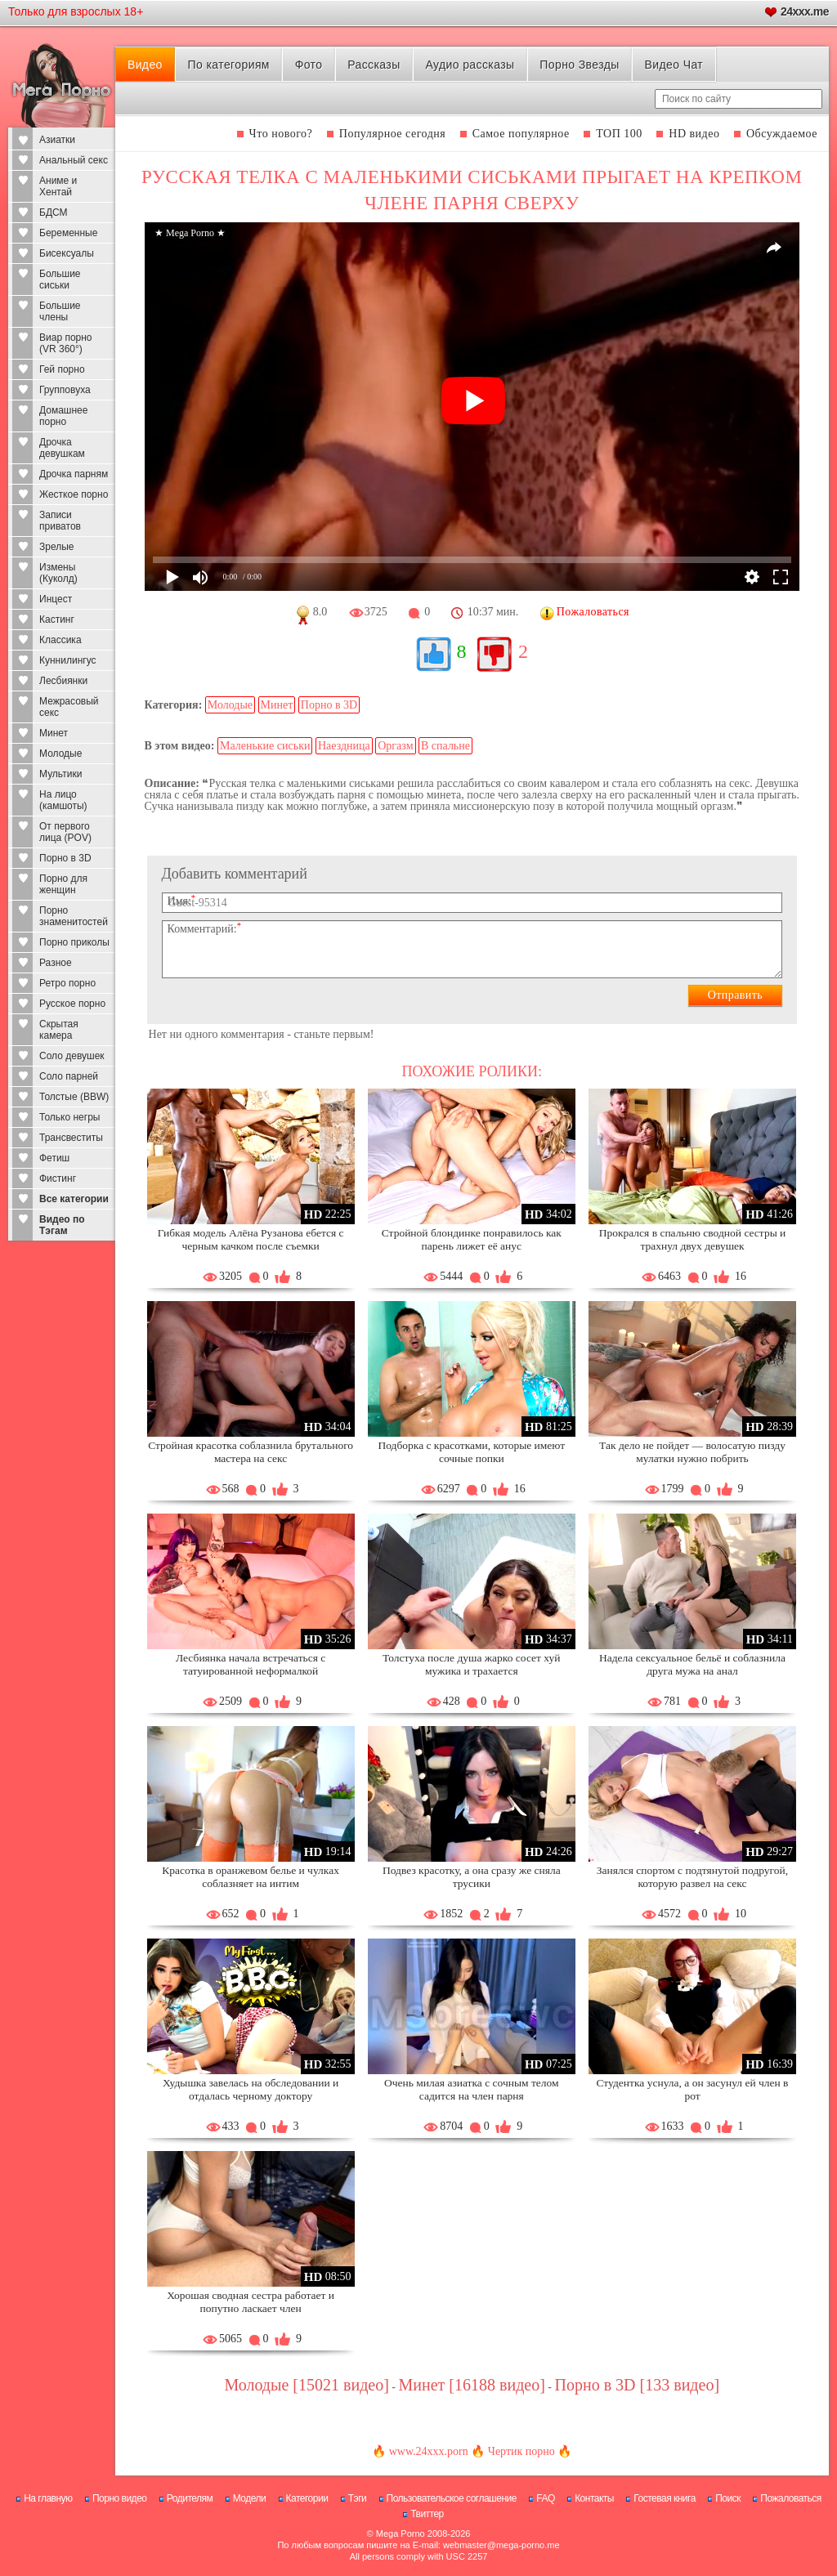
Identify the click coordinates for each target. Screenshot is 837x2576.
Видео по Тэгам (62, 1225)
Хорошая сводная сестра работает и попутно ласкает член (250, 2301)
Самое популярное (521, 133)
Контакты (594, 2498)
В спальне (445, 746)
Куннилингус (67, 660)
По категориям (229, 64)
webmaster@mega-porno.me (501, 2545)
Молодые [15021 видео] (306, 2385)
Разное (55, 962)
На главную (48, 2498)
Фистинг (57, 1178)
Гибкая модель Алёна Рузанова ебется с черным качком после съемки (251, 1239)
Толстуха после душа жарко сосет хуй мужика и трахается (472, 1664)
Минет (53, 733)
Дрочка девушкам (62, 447)
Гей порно (62, 369)
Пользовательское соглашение (452, 2498)
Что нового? (281, 133)
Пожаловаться (790, 2498)
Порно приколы (74, 942)
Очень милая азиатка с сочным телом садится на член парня (471, 2089)
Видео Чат (673, 64)
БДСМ (53, 212)
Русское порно (72, 1003)
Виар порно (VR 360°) (65, 343)
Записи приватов (60, 520)
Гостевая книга (664, 2498)
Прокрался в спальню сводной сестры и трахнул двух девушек (692, 1239)
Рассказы (373, 64)
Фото (309, 64)
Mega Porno (400, 2533)
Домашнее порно (63, 416)
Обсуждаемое (781, 133)
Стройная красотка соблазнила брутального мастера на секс (250, 1452)
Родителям (190, 2498)
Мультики (60, 774)
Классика (60, 640)
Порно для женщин (63, 884)
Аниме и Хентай (58, 186)
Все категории (74, 1199)
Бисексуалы (66, 253)
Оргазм (395, 746)
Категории (307, 2498)
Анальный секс (73, 160)
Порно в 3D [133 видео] (637, 2385)
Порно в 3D (65, 858)
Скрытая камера (58, 1029)
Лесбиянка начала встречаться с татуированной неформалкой (250, 1664)
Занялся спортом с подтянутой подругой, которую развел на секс (692, 1877)
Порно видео (119, 2498)
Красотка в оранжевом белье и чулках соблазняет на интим (250, 1877)
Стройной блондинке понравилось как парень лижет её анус (472, 1239)
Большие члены (60, 311)
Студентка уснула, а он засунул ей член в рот (693, 2089)
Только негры (69, 1117)
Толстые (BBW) (74, 1096)
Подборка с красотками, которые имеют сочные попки (471, 1452)
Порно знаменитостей (73, 916)
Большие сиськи (60, 279)
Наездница (344, 746)
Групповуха (65, 390)
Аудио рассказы (469, 64)
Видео (145, 64)
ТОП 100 (619, 133)
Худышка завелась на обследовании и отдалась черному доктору (250, 2089)
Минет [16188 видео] (472, 2385)
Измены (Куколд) (58, 572)
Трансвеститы (71, 1137)
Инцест (55, 599)
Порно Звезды (579, 64)
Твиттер (427, 2514)
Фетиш (54, 1158)
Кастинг (56, 619)
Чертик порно (521, 2451)
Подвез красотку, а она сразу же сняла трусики (472, 1877)
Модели (249, 2498)
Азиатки (57, 139)
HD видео (694, 133)
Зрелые (56, 546)
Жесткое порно (73, 494)
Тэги (357, 2498)
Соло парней (68, 1076)
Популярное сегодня (392, 133)
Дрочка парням (73, 474)
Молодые (60, 753)
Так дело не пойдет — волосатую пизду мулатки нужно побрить (692, 1452)
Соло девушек (72, 1056)
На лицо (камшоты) (63, 800)
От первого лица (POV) (65, 832)
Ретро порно (67, 983)
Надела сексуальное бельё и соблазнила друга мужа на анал (692, 1664)
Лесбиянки (63, 680)
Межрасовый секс (69, 706)
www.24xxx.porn (428, 2451)
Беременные (68, 233)
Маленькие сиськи (265, 746)
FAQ (545, 2498)
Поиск (728, 2498)
